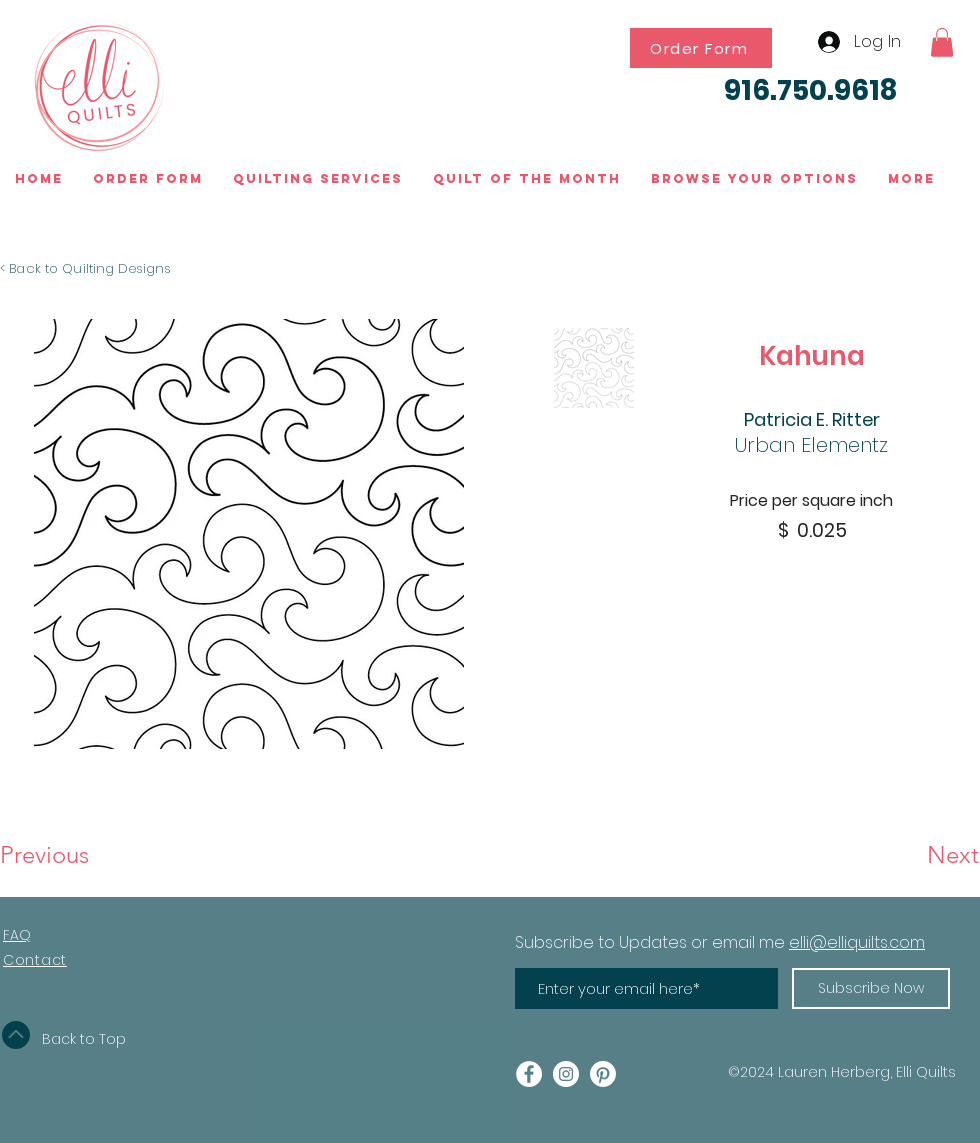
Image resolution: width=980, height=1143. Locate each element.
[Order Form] (701, 48)
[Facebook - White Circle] (529, 1074)
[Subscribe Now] (871, 988)
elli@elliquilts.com (857, 942)
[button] (942, 42)
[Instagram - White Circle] (566, 1074)
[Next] (907, 855)
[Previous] (66, 855)
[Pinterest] (603, 1074)
